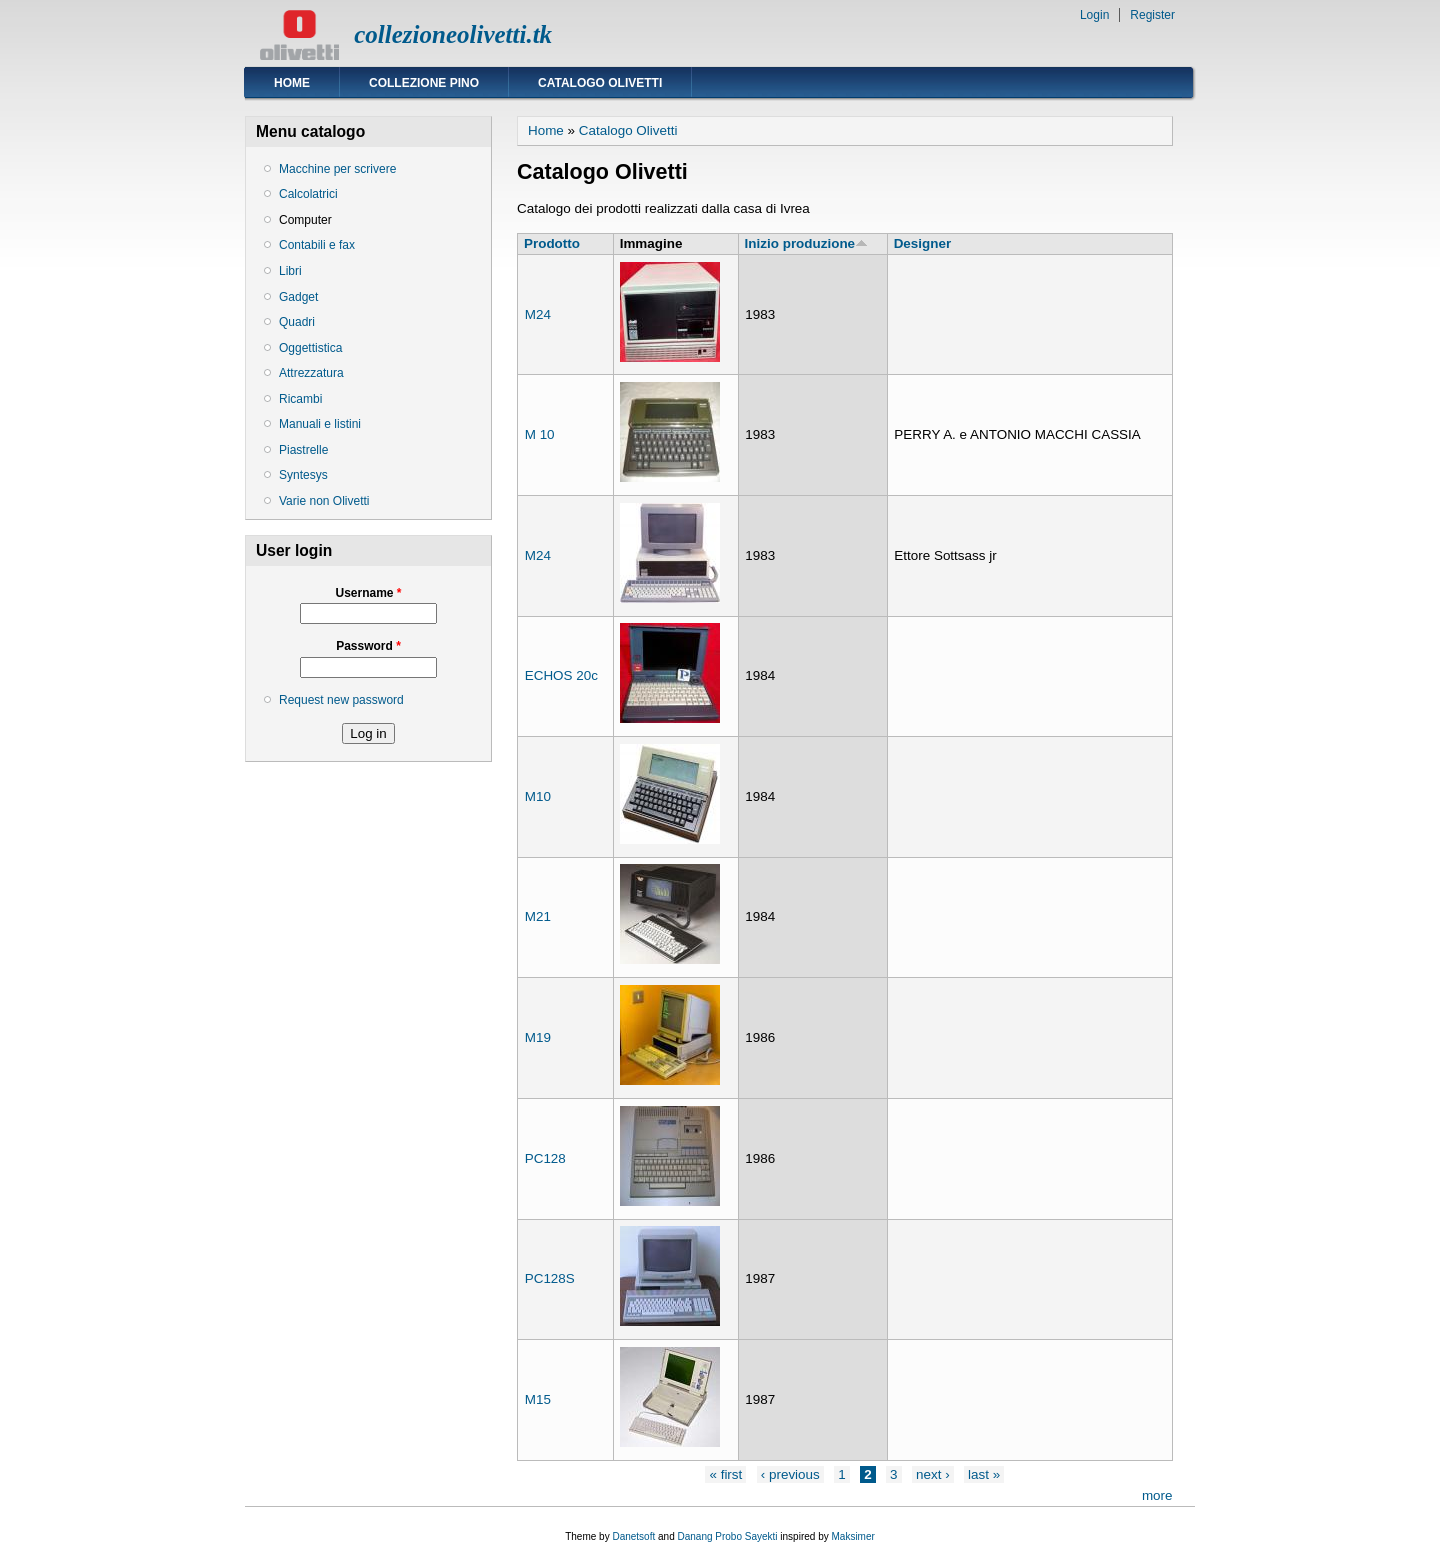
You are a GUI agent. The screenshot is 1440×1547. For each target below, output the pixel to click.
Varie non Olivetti (324, 501)
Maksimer (852, 1536)
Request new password (341, 700)
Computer (305, 220)
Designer (923, 243)
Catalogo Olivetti (600, 83)
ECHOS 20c (561, 675)
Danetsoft (633, 1536)
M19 (538, 1037)
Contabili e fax (317, 245)
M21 (538, 916)
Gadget (298, 297)
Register (1152, 15)
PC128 (545, 1158)
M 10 (540, 434)
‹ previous (790, 1474)
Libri (290, 271)
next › (933, 1474)
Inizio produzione (806, 243)
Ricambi (300, 399)
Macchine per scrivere (337, 169)
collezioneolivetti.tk (453, 34)
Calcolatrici (308, 194)
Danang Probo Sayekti (727, 1536)
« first (725, 1474)
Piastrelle (303, 450)
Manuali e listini (320, 424)
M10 (538, 796)
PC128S (550, 1278)
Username (368, 593)
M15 (538, 1399)
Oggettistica (310, 348)
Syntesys (303, 475)
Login (1094, 15)
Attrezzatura (311, 373)
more (1157, 1495)
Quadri (297, 322)
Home (292, 83)
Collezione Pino (424, 83)
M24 (538, 314)
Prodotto (552, 243)
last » (984, 1474)
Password (368, 646)
